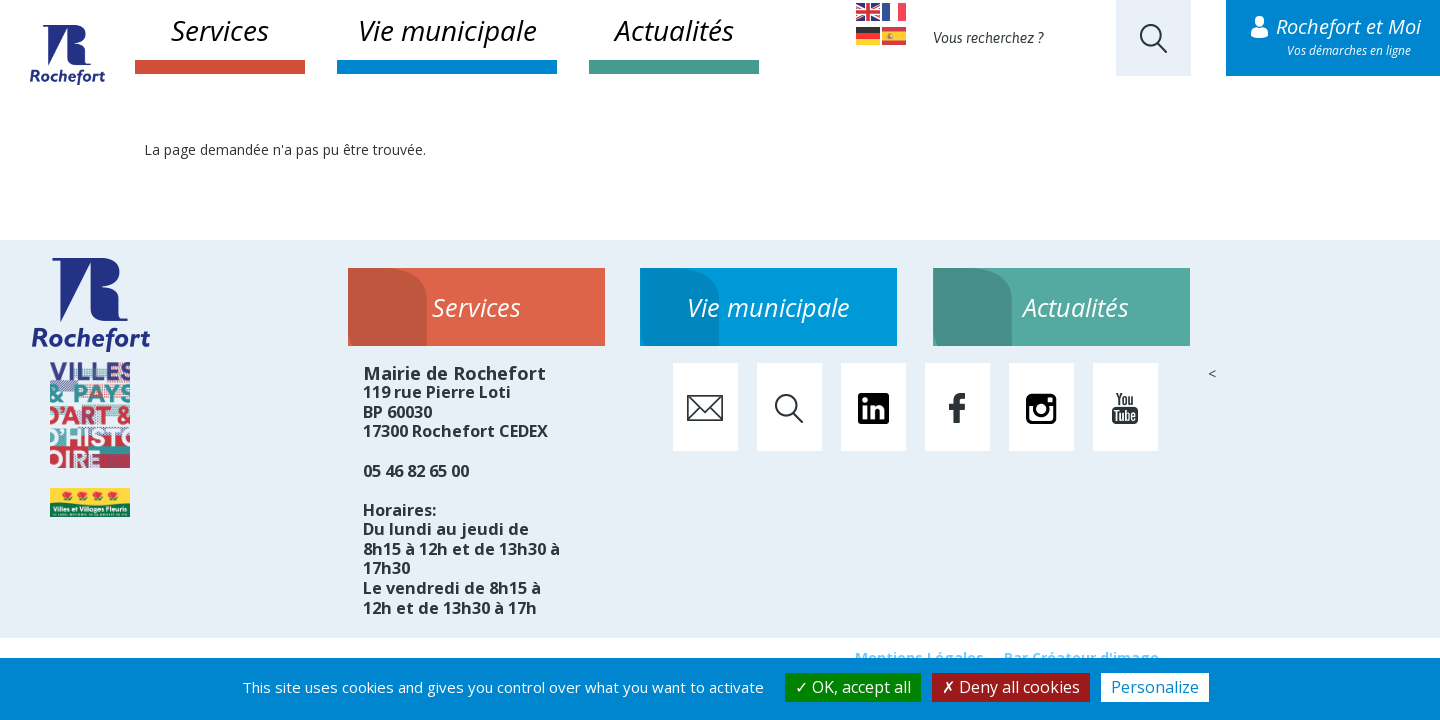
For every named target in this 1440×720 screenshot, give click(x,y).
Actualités (674, 30)
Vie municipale (447, 30)
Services (220, 30)
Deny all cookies (1011, 687)
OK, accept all (853, 687)
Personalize (1155, 687)
